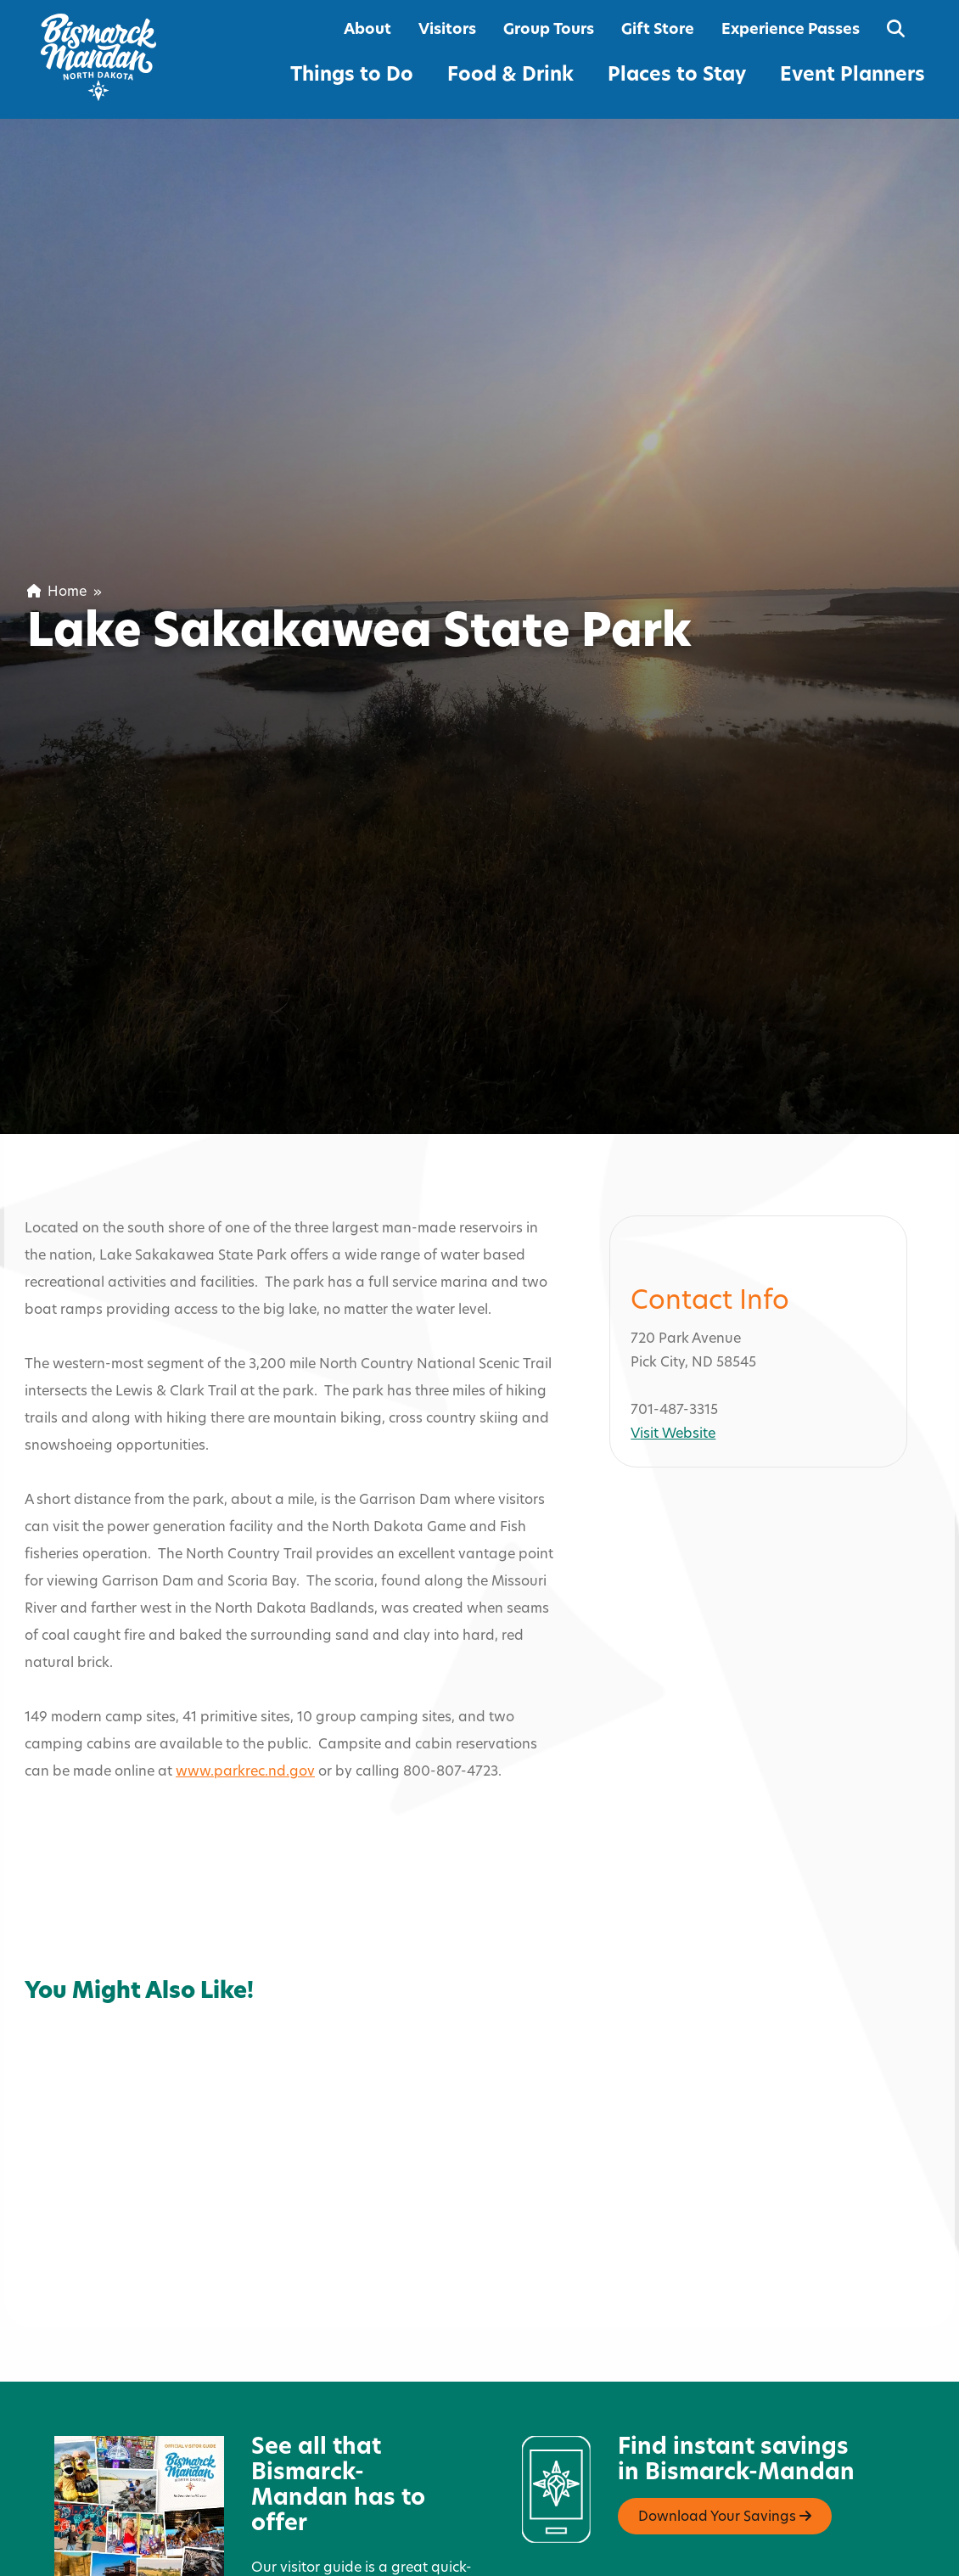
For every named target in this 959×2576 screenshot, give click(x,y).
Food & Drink (510, 76)
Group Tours (548, 30)
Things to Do (351, 76)
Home (57, 592)
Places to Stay (677, 76)
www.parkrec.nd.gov (245, 1699)
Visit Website (673, 1362)
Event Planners (852, 76)
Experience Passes (790, 30)
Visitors (447, 30)
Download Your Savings (724, 2443)
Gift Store (657, 30)
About (367, 30)
